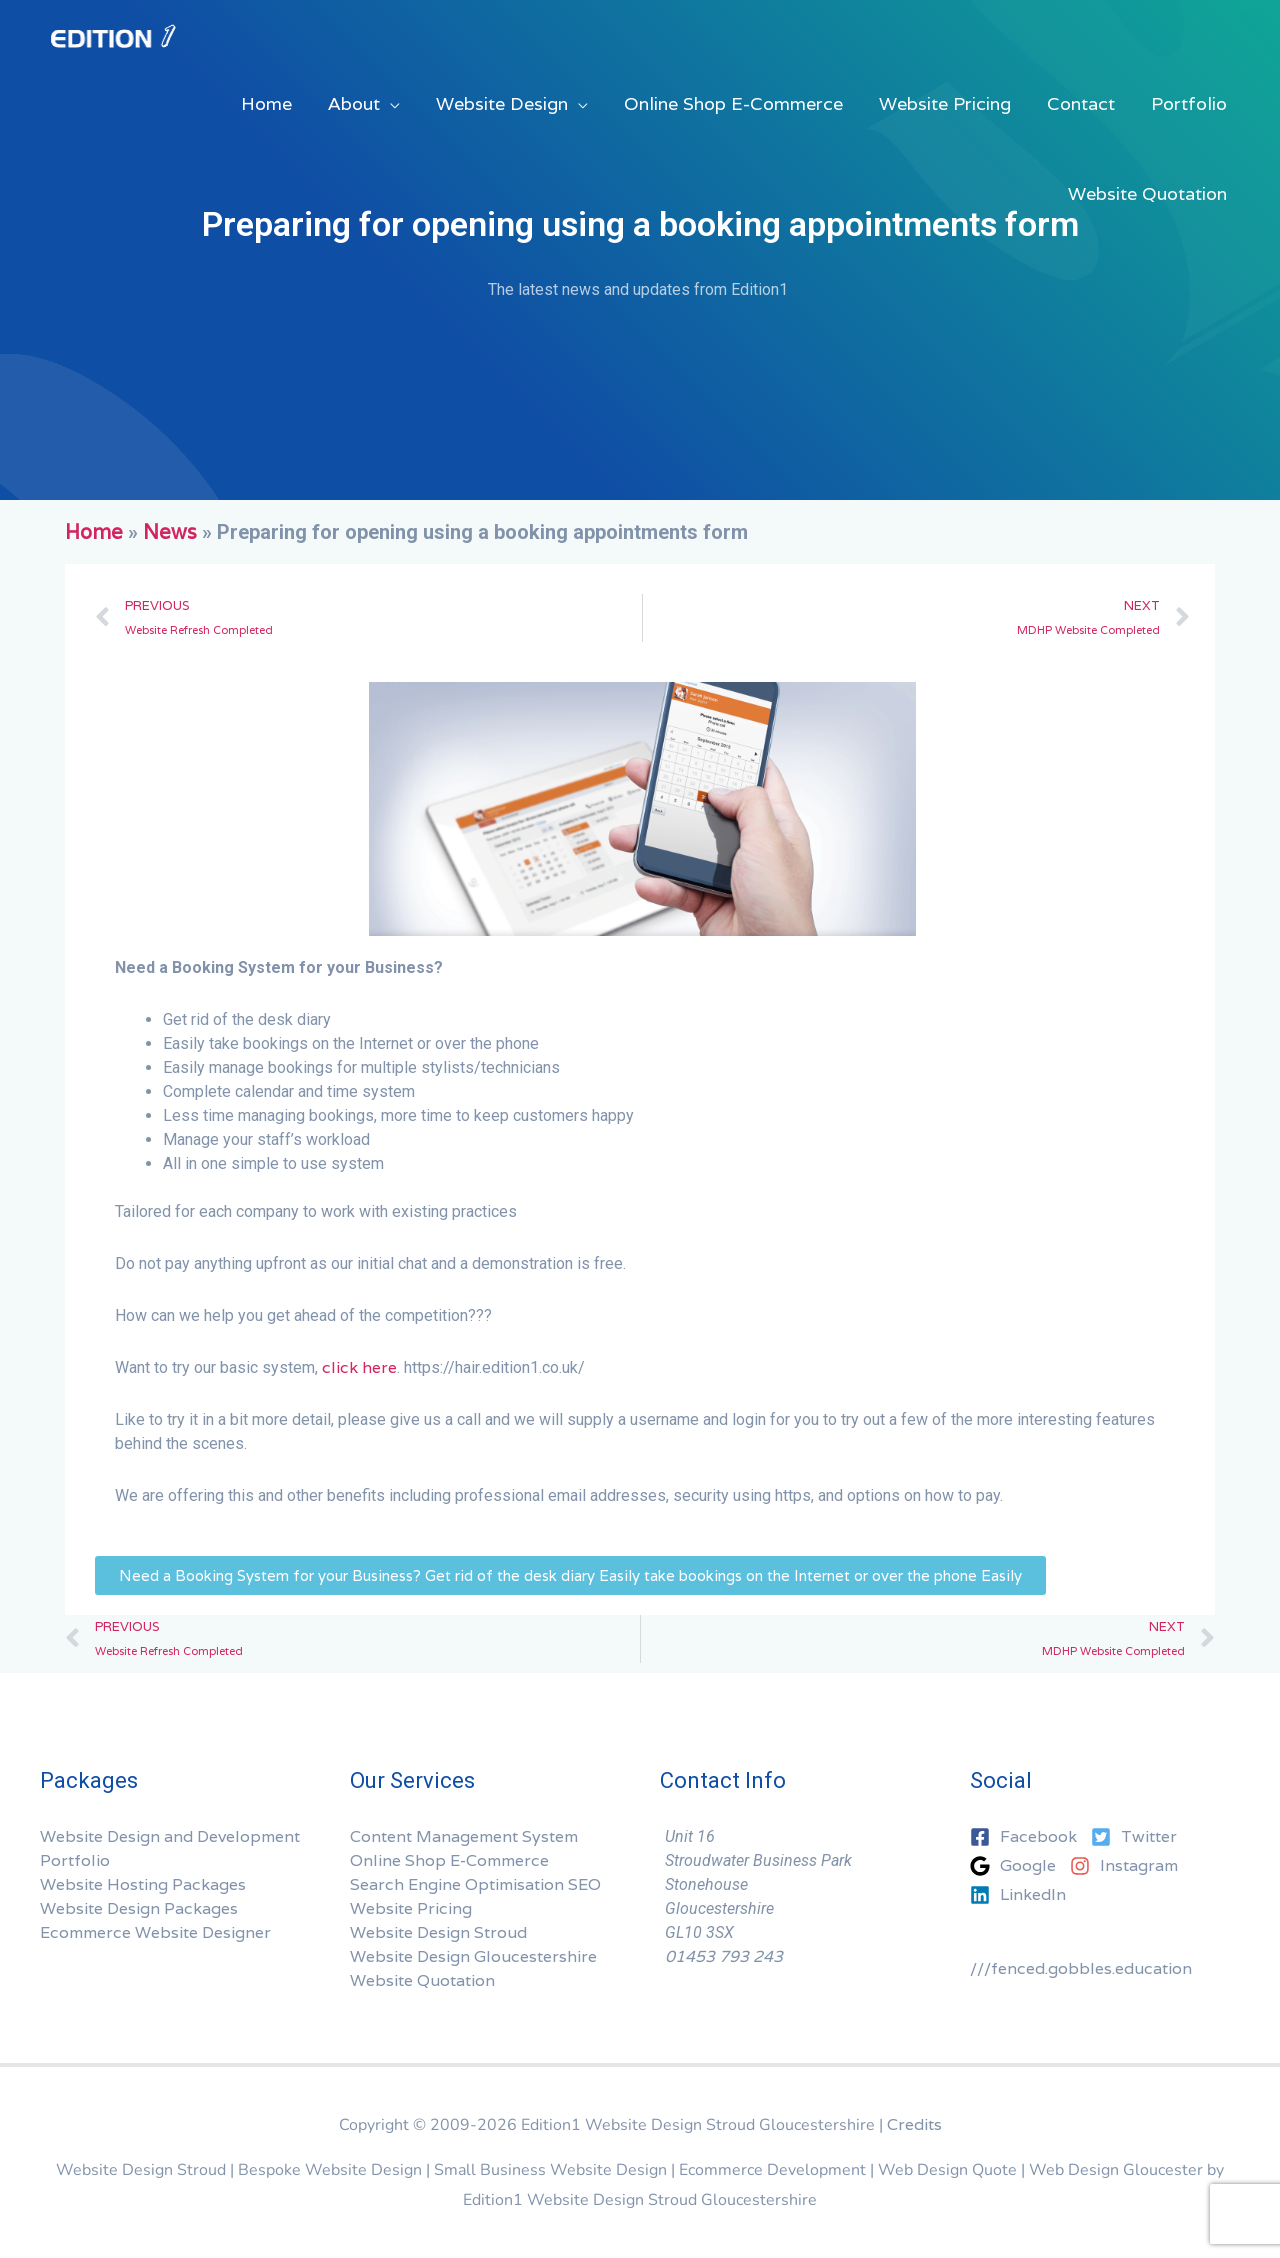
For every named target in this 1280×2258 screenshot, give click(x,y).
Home (94, 532)
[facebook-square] (1028, 1837)
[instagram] (1129, 1866)
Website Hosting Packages (143, 1884)
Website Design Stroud (438, 1932)
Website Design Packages (139, 1908)
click (340, 1367)
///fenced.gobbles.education (1081, 1968)
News (170, 532)
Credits (914, 2124)
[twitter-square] (1139, 1837)
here (379, 1367)
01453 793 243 (724, 1956)
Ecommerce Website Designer (155, 1932)
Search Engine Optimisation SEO (475, 1884)
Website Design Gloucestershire (473, 1956)
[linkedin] (1018, 1895)
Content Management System (464, 1836)
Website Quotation (422, 1980)
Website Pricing (411, 1908)
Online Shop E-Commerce (449, 1860)
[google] (1018, 1866)
